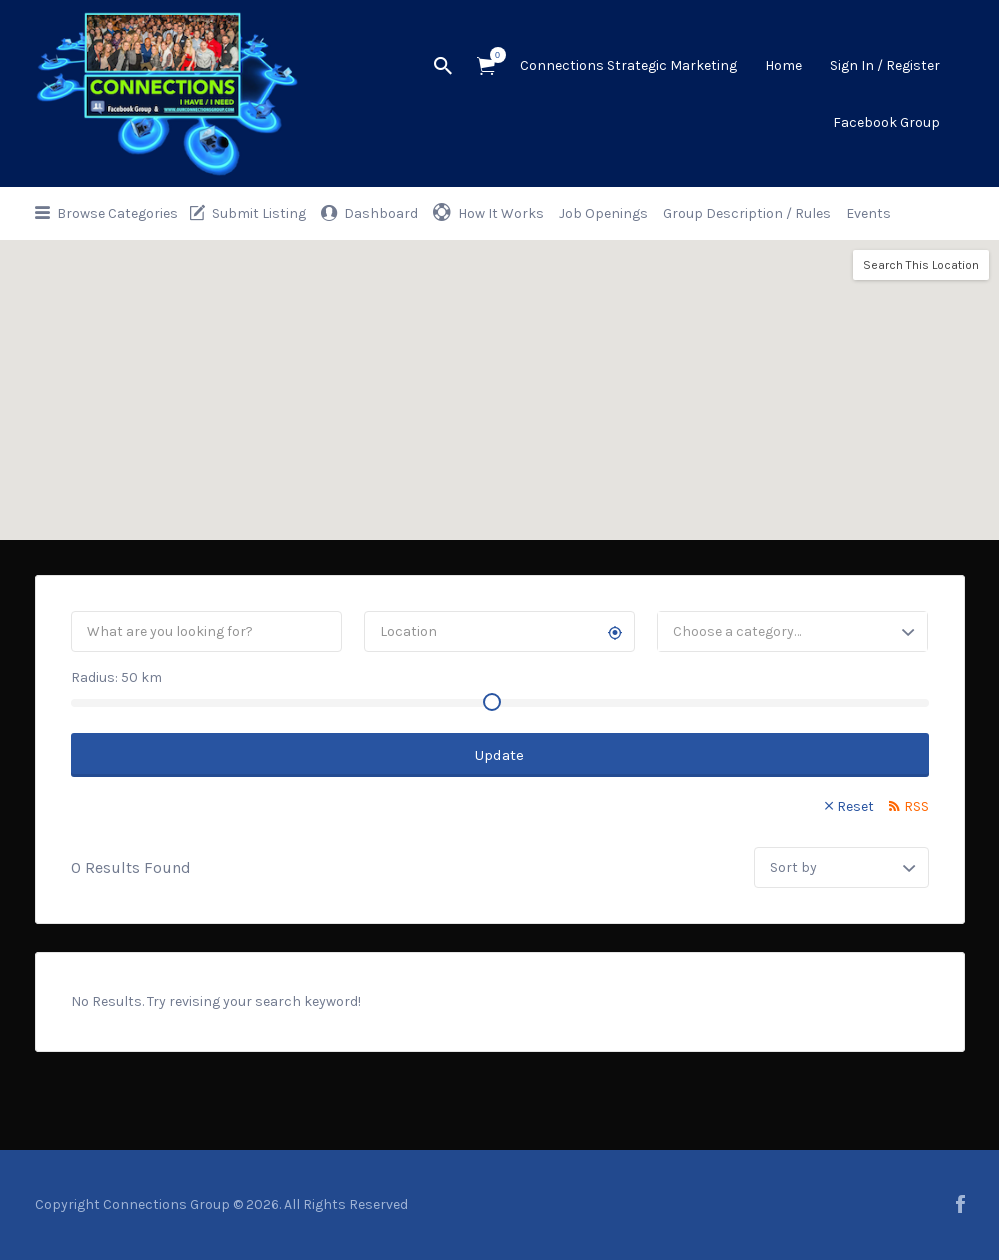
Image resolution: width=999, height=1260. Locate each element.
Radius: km (116, 677)
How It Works (501, 213)
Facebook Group (886, 122)
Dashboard (381, 213)
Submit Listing (259, 213)
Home (783, 65)
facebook (960, 1204)
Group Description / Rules (747, 213)
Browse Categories (117, 213)
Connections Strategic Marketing (628, 65)
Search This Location (921, 265)
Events (868, 213)
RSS (916, 806)
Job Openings (603, 213)
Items (492, 55)
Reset (855, 806)
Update (499, 755)
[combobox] (792, 631)
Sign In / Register (885, 65)
